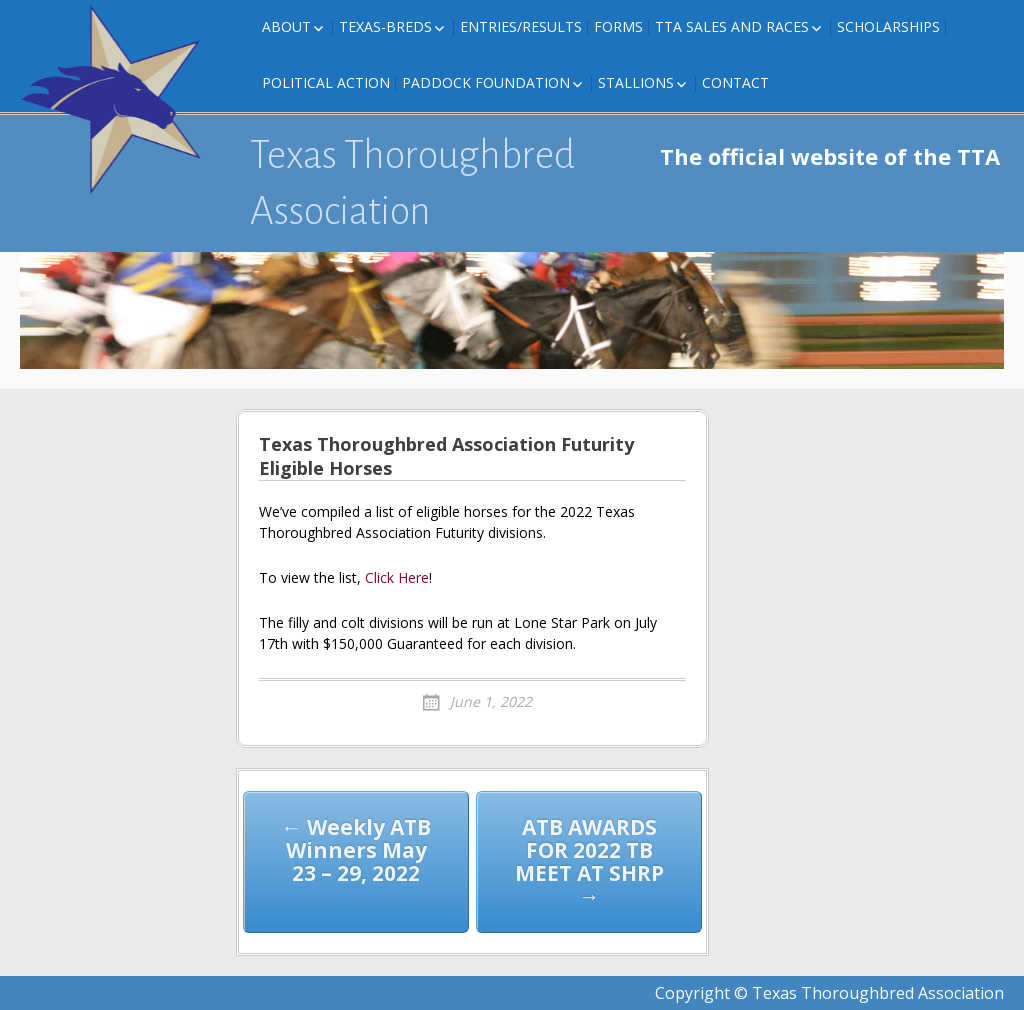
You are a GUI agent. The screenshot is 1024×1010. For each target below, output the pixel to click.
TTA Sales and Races (732, 26)
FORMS (618, 26)
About (286, 26)
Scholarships (888, 26)
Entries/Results (521, 26)
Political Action (326, 82)
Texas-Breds (385, 26)
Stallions (636, 82)
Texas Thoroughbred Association (412, 183)
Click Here (397, 577)
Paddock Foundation (486, 82)
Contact (735, 82)
